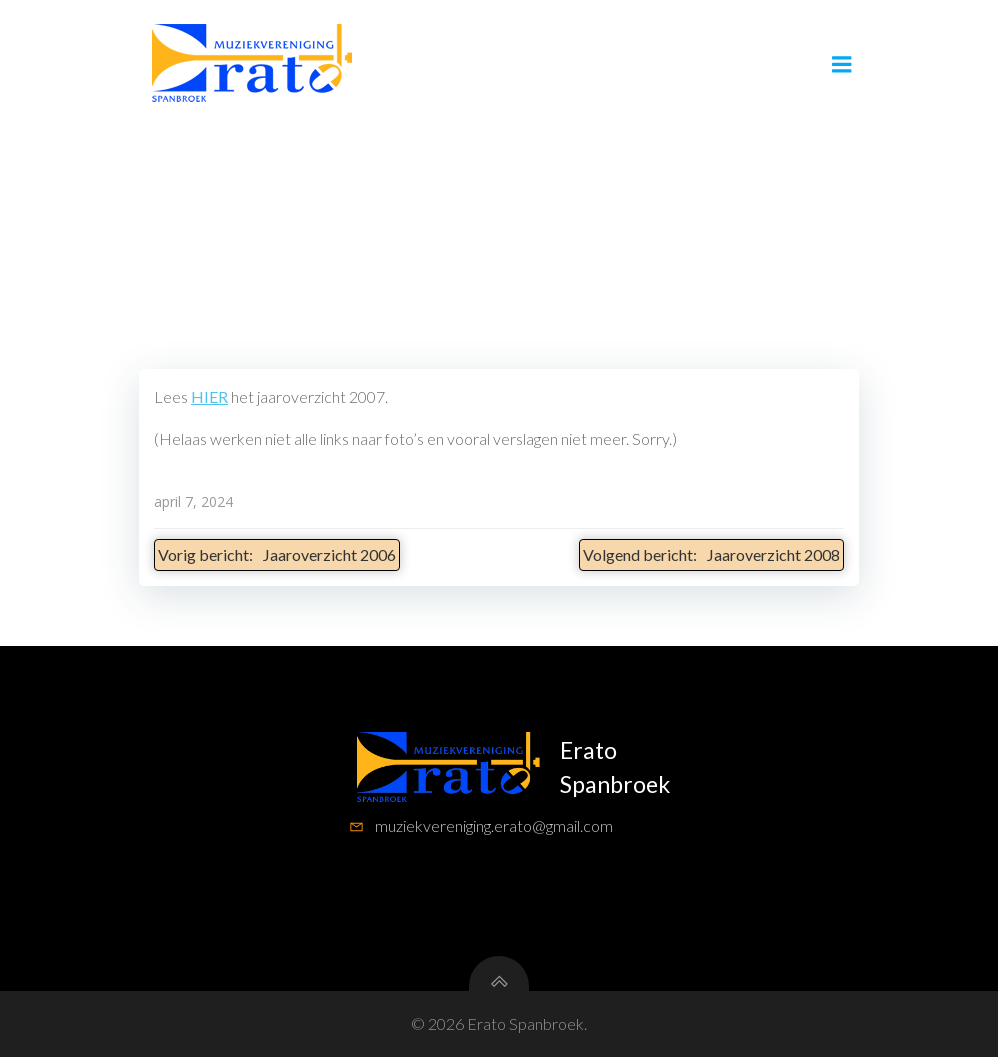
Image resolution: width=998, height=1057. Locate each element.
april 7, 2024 (193, 501)
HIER (209, 396)
